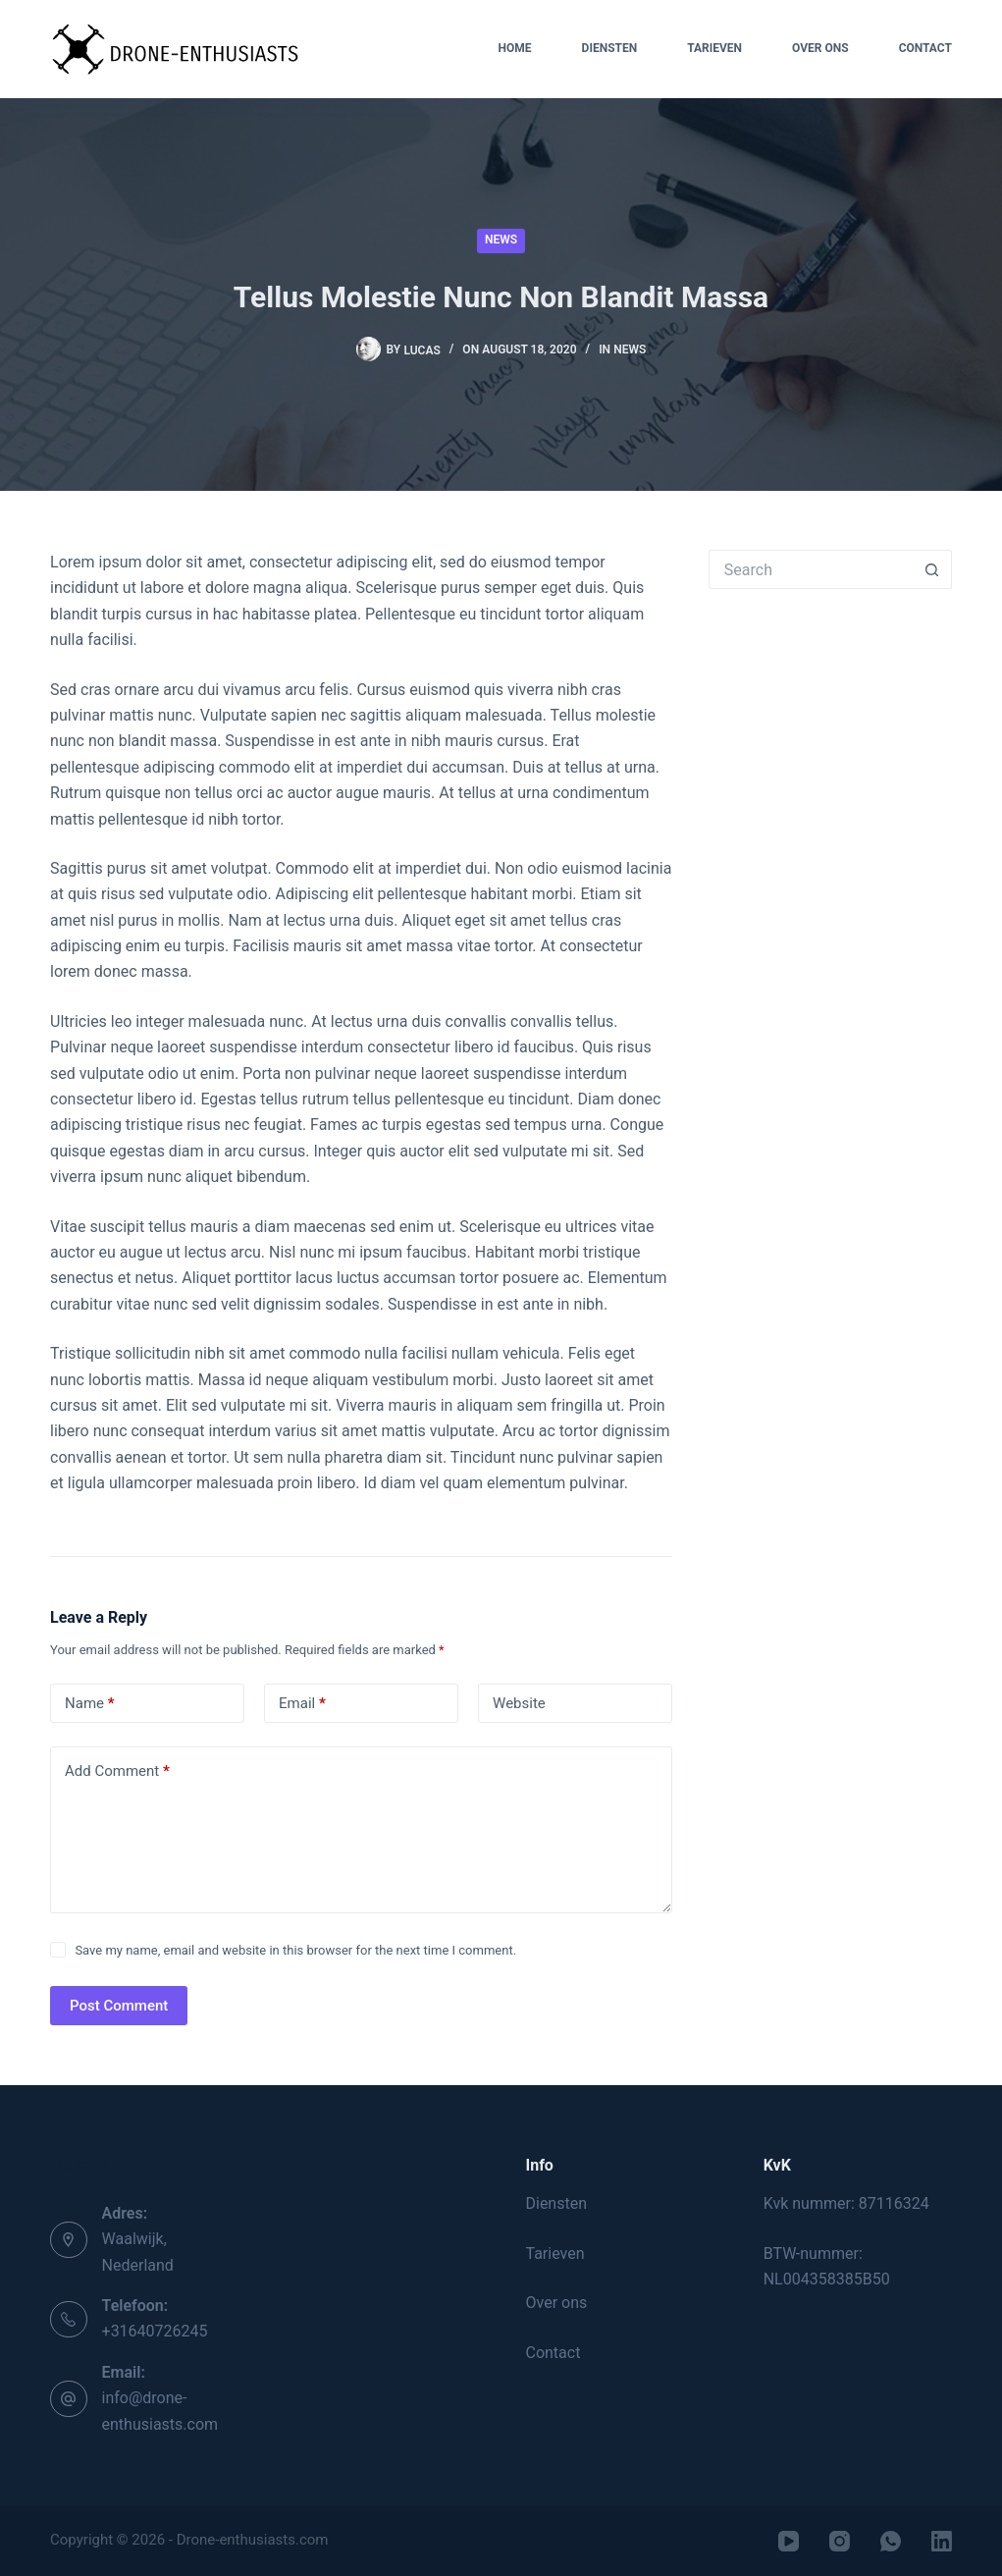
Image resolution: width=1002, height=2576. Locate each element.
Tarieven (714, 48)
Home (515, 48)
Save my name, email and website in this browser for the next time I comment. (295, 1950)
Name (90, 1703)
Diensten (610, 48)
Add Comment (117, 1771)
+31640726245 (155, 2331)
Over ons (820, 48)
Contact (925, 48)
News (501, 239)
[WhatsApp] (890, 2541)
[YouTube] (788, 2541)
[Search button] (932, 569)
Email (302, 1703)
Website (519, 1703)
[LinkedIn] (941, 2541)
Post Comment (119, 2005)
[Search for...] (811, 569)
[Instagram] (839, 2541)
